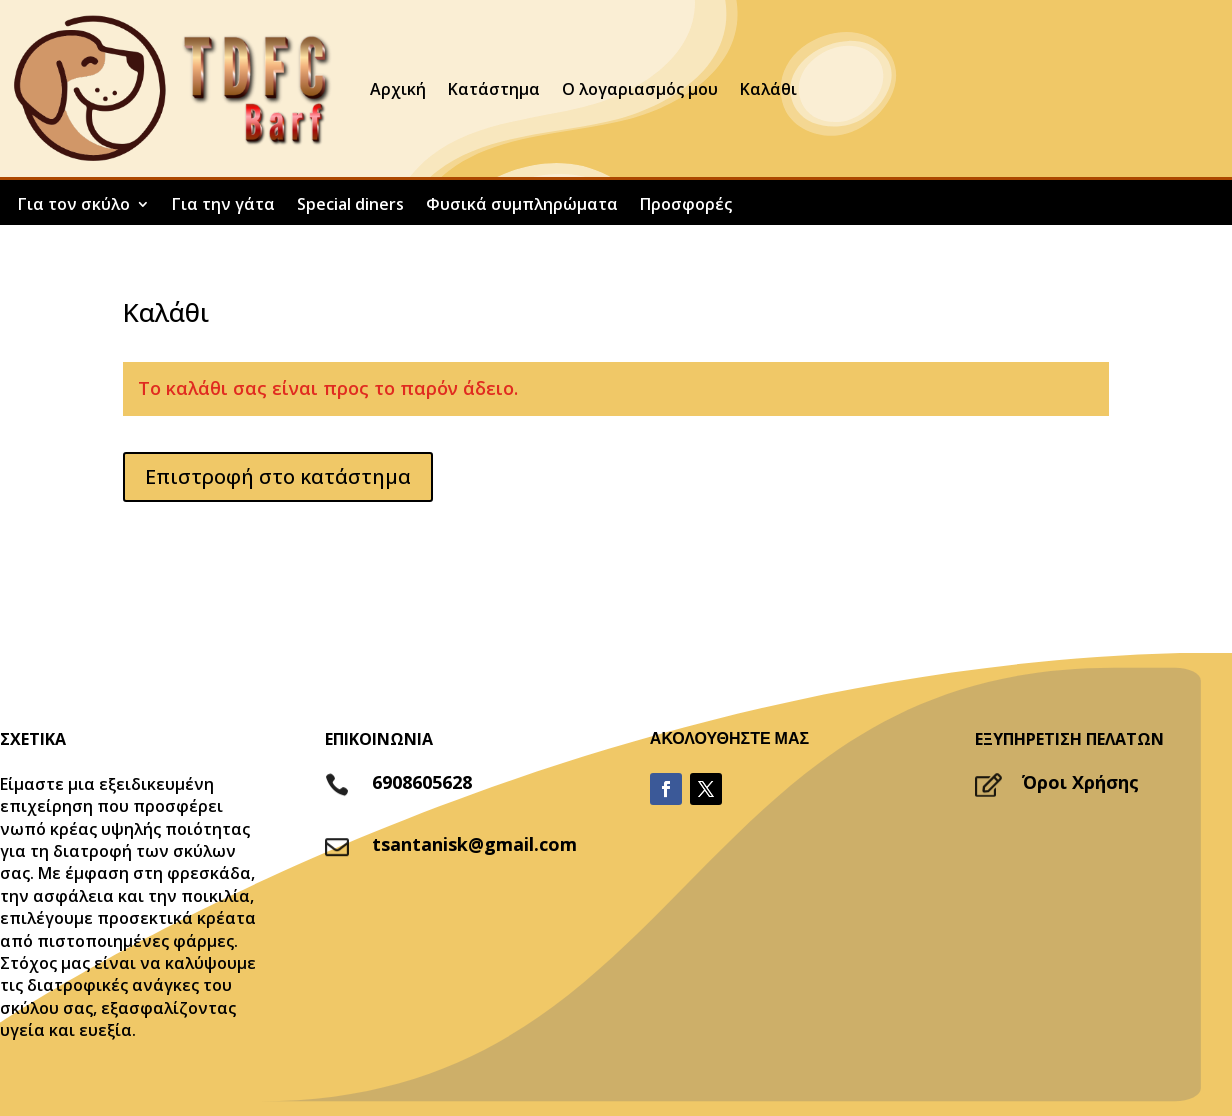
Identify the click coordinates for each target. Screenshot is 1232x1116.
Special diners (350, 206)
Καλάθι (768, 89)
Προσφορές (686, 206)
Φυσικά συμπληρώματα (522, 206)
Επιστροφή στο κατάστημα (278, 476)
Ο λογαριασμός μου (640, 89)
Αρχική (398, 89)
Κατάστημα (494, 89)
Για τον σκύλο (74, 206)
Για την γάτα (223, 206)
